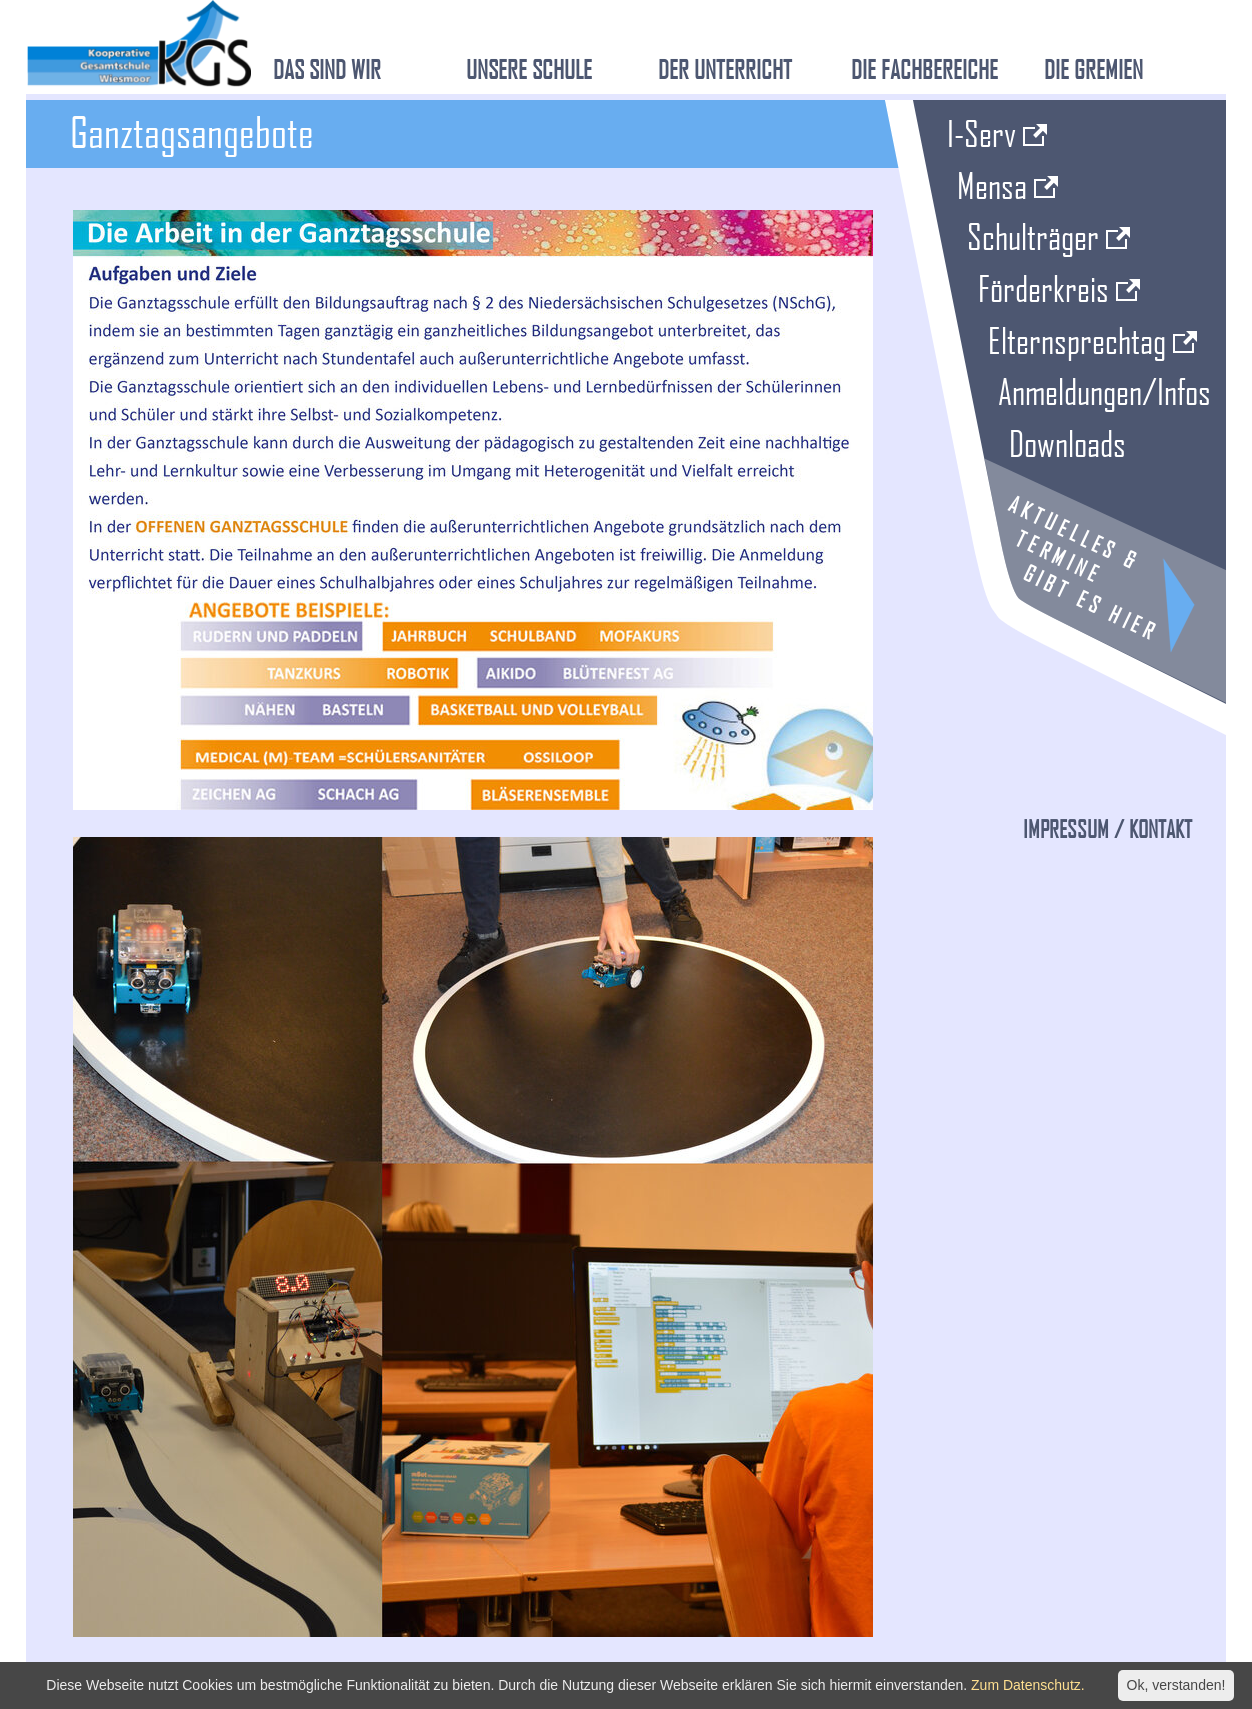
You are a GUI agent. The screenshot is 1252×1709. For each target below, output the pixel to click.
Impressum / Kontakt (1107, 829)
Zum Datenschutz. (1028, 1685)
